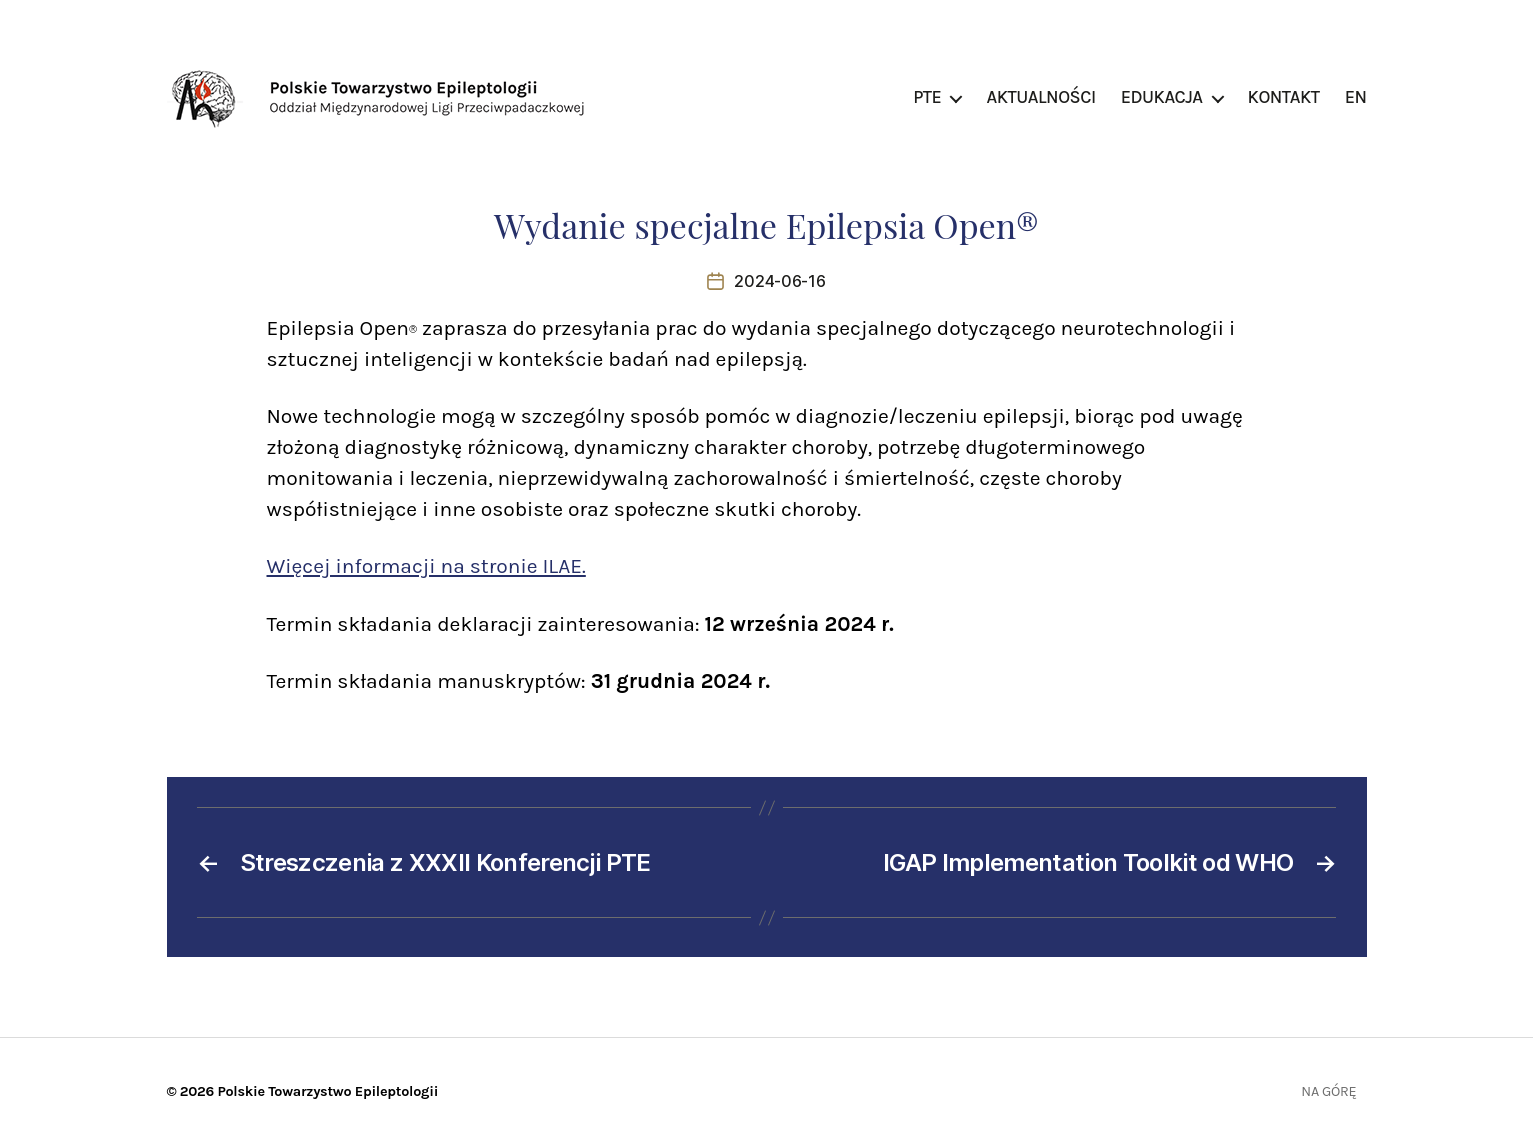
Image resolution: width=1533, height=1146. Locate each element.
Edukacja (1162, 97)
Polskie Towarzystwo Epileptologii (327, 1091)
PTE (927, 97)
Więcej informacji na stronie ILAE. (426, 566)
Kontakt (1284, 97)
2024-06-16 (779, 281)
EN (1356, 97)
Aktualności (1040, 97)
